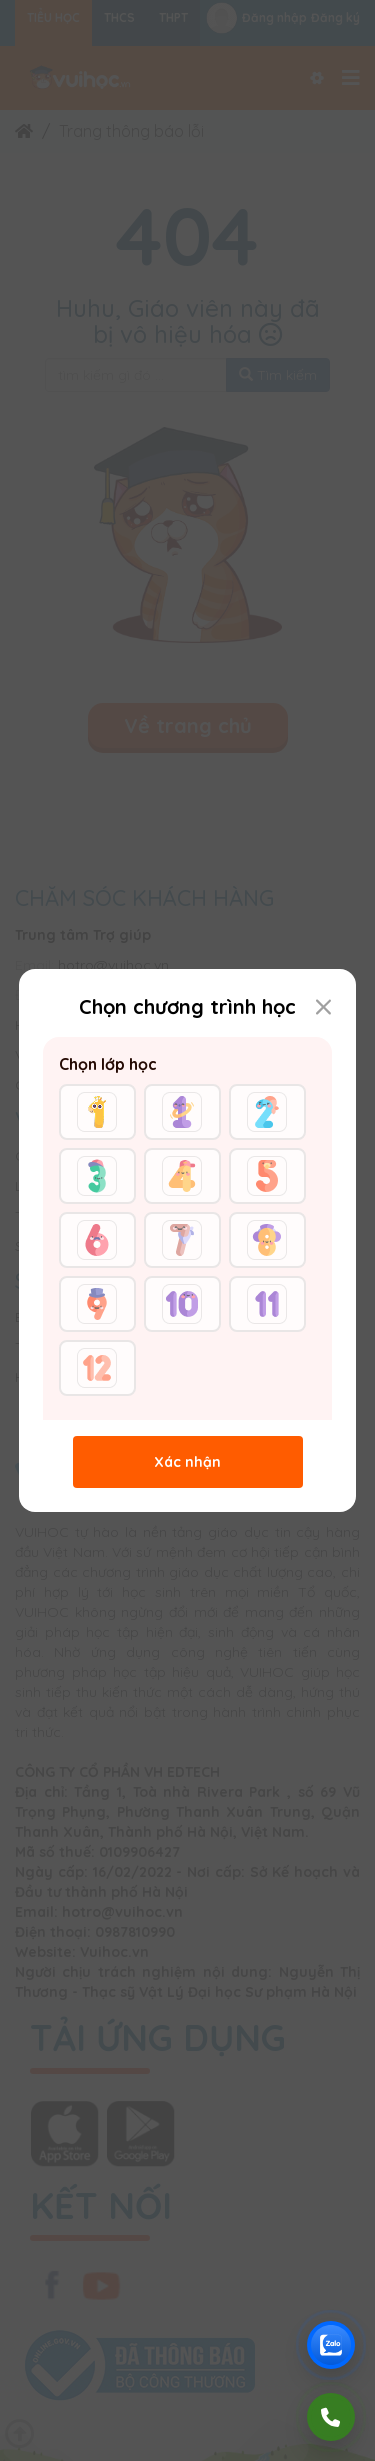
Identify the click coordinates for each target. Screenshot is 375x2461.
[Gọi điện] (331, 2417)
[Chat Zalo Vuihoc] (331, 2345)
